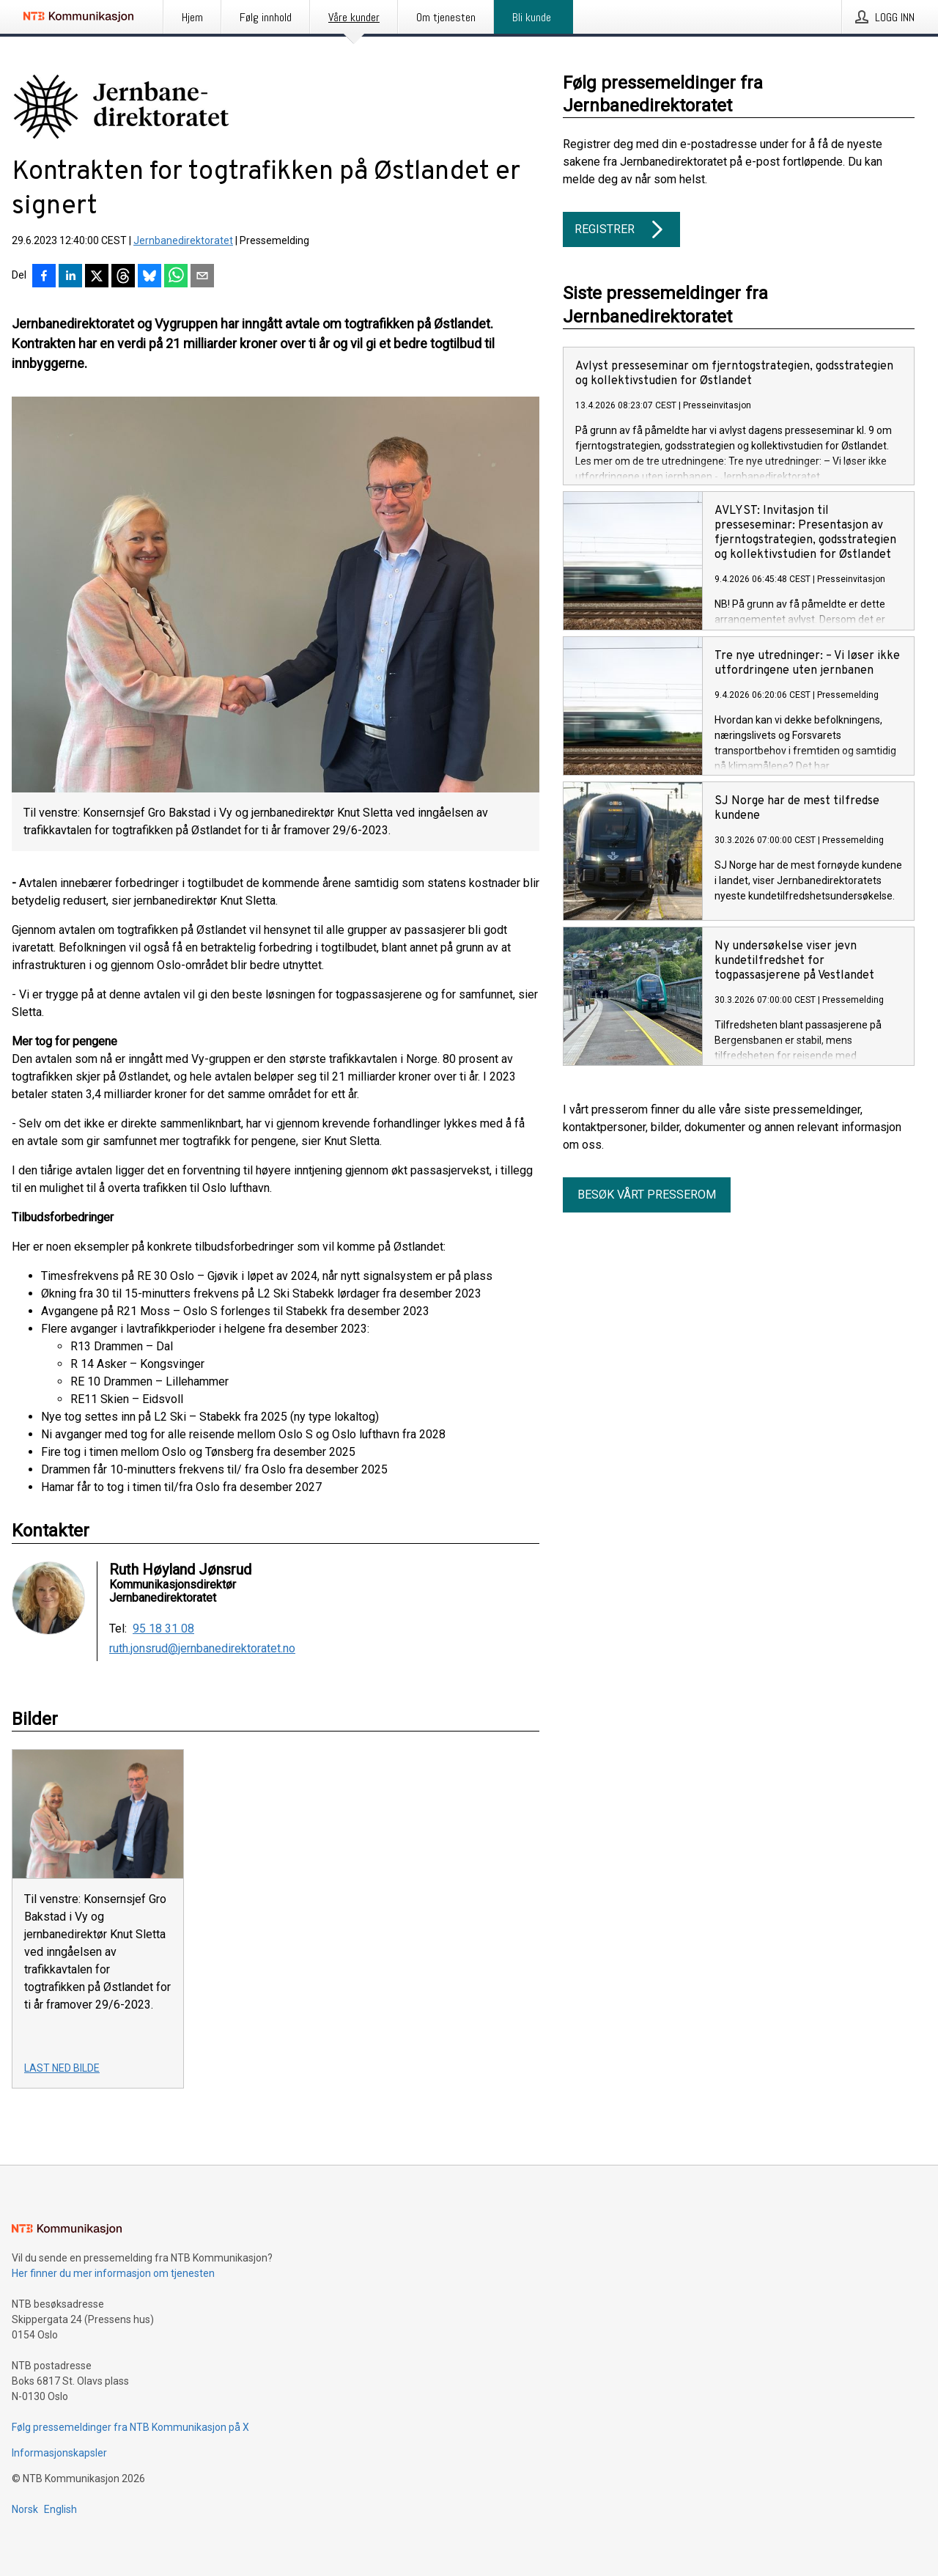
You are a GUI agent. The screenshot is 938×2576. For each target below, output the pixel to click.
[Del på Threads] (123, 277)
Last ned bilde (62, 2068)
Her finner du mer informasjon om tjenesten (113, 2273)
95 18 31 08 (163, 1628)
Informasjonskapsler (59, 2453)
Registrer (621, 229)
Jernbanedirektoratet (183, 240)
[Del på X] (96, 277)
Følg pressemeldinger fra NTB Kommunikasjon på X (130, 2427)
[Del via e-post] (202, 277)
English (60, 2509)
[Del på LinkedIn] (70, 277)
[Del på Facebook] (44, 277)
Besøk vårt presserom (646, 1194)
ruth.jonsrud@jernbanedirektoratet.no (202, 1648)
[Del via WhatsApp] (176, 277)
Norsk (25, 2509)
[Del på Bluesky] (149, 277)
